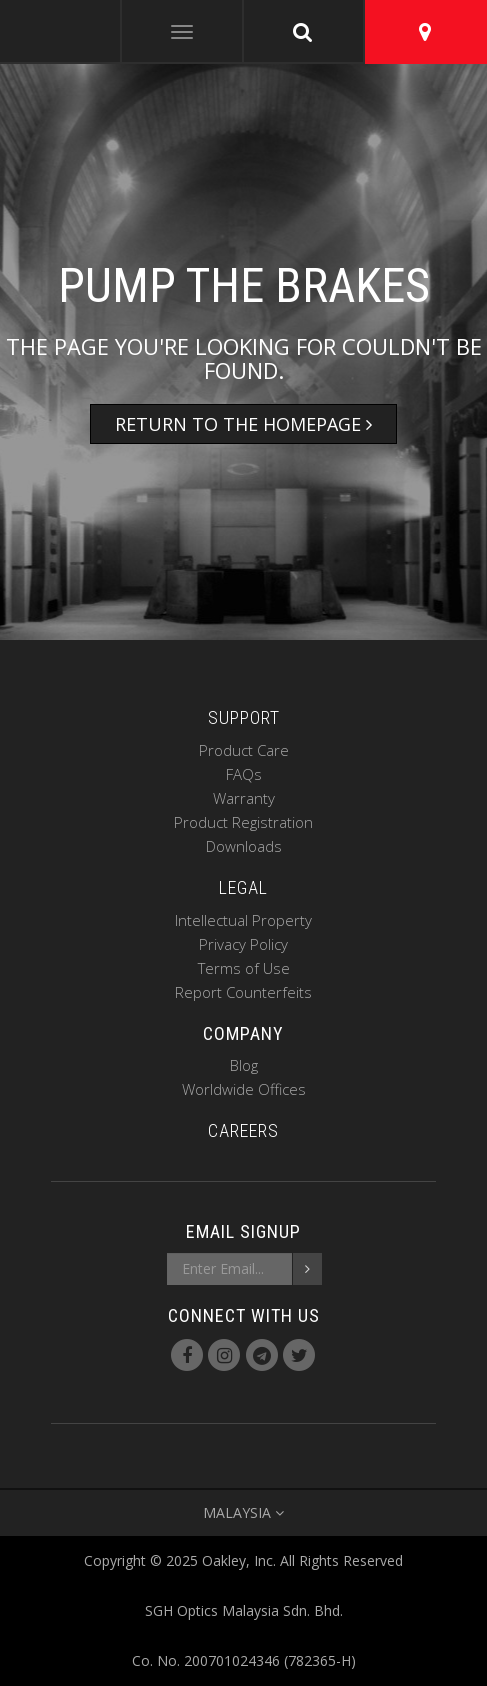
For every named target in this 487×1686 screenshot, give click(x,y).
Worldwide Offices (244, 1089)
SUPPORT (244, 717)
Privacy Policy (243, 944)
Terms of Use (244, 968)
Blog (244, 1065)
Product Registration (243, 822)
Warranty (244, 798)
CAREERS (243, 1130)
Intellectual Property (243, 920)
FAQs (244, 774)
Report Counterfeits (243, 992)
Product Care (244, 750)
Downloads (244, 846)
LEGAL (243, 887)
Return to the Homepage (243, 424)
